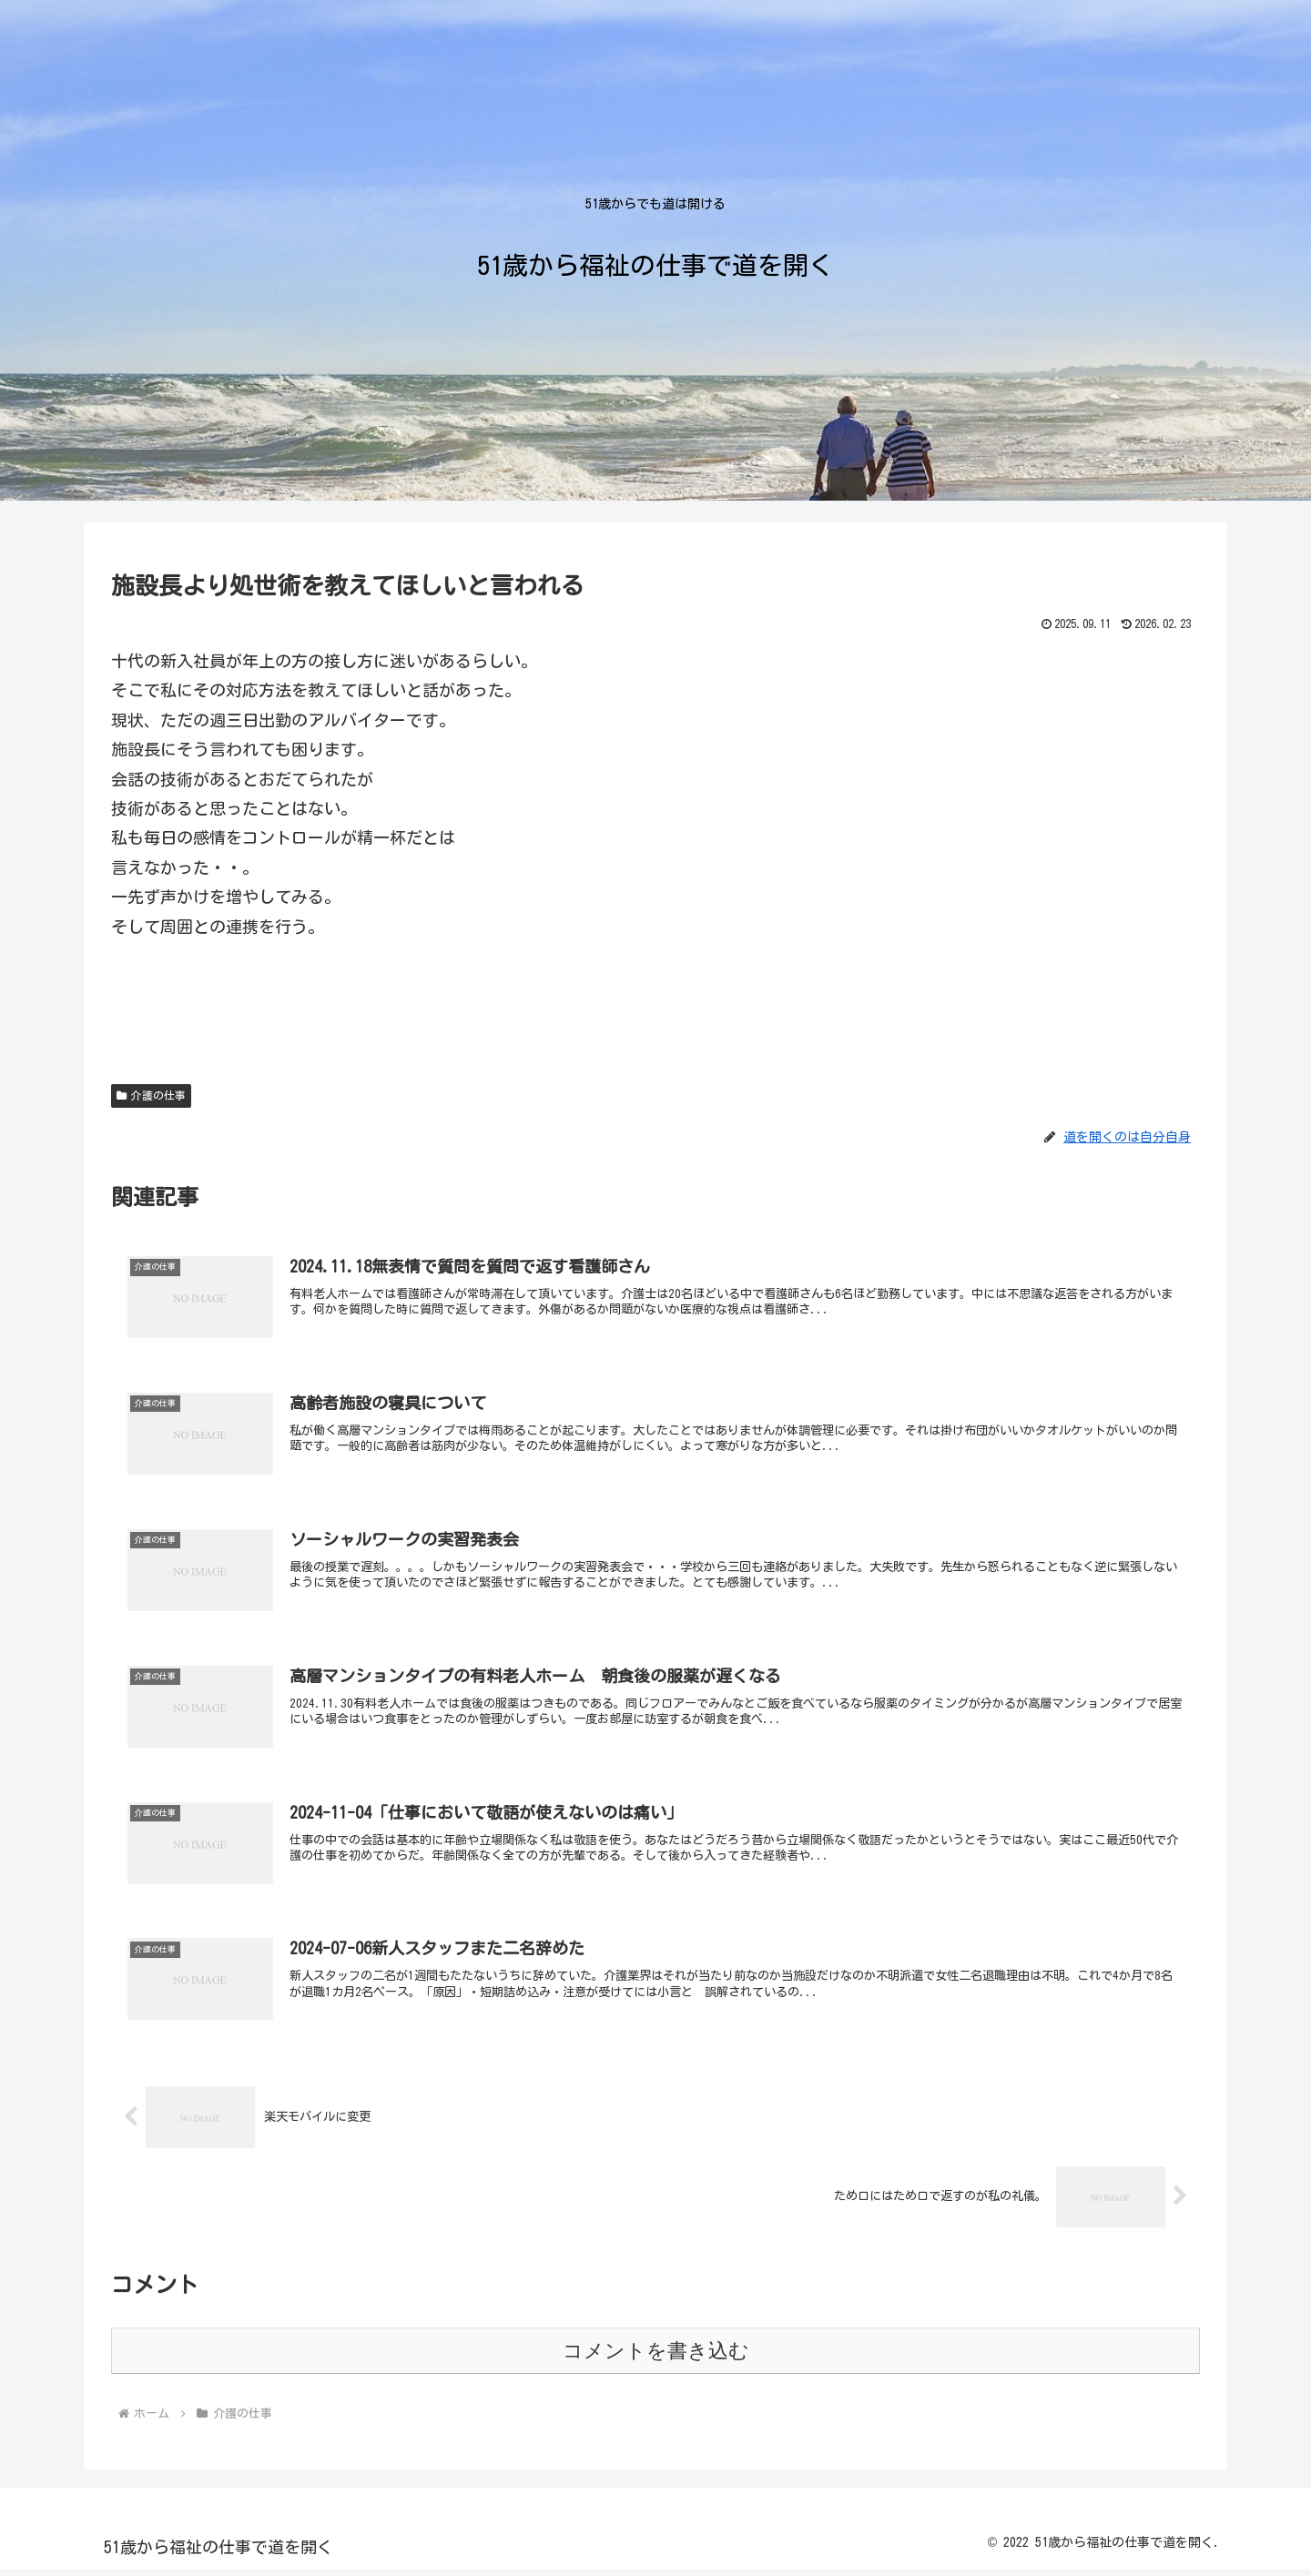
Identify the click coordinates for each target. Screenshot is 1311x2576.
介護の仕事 (151, 1095)
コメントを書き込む (656, 2357)
